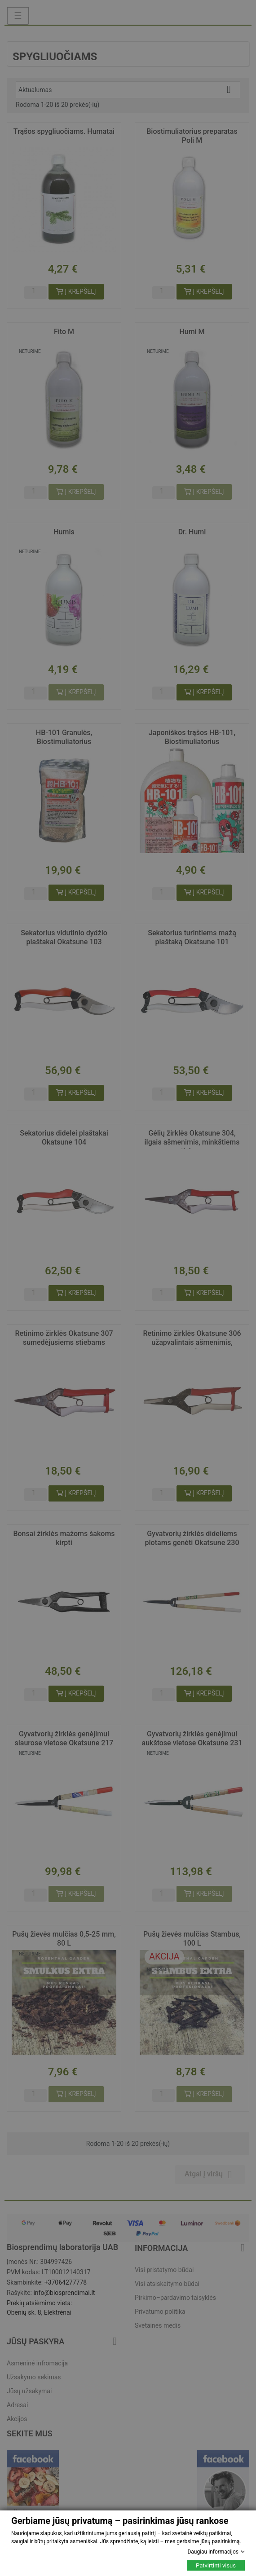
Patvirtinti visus (216, 2565)
